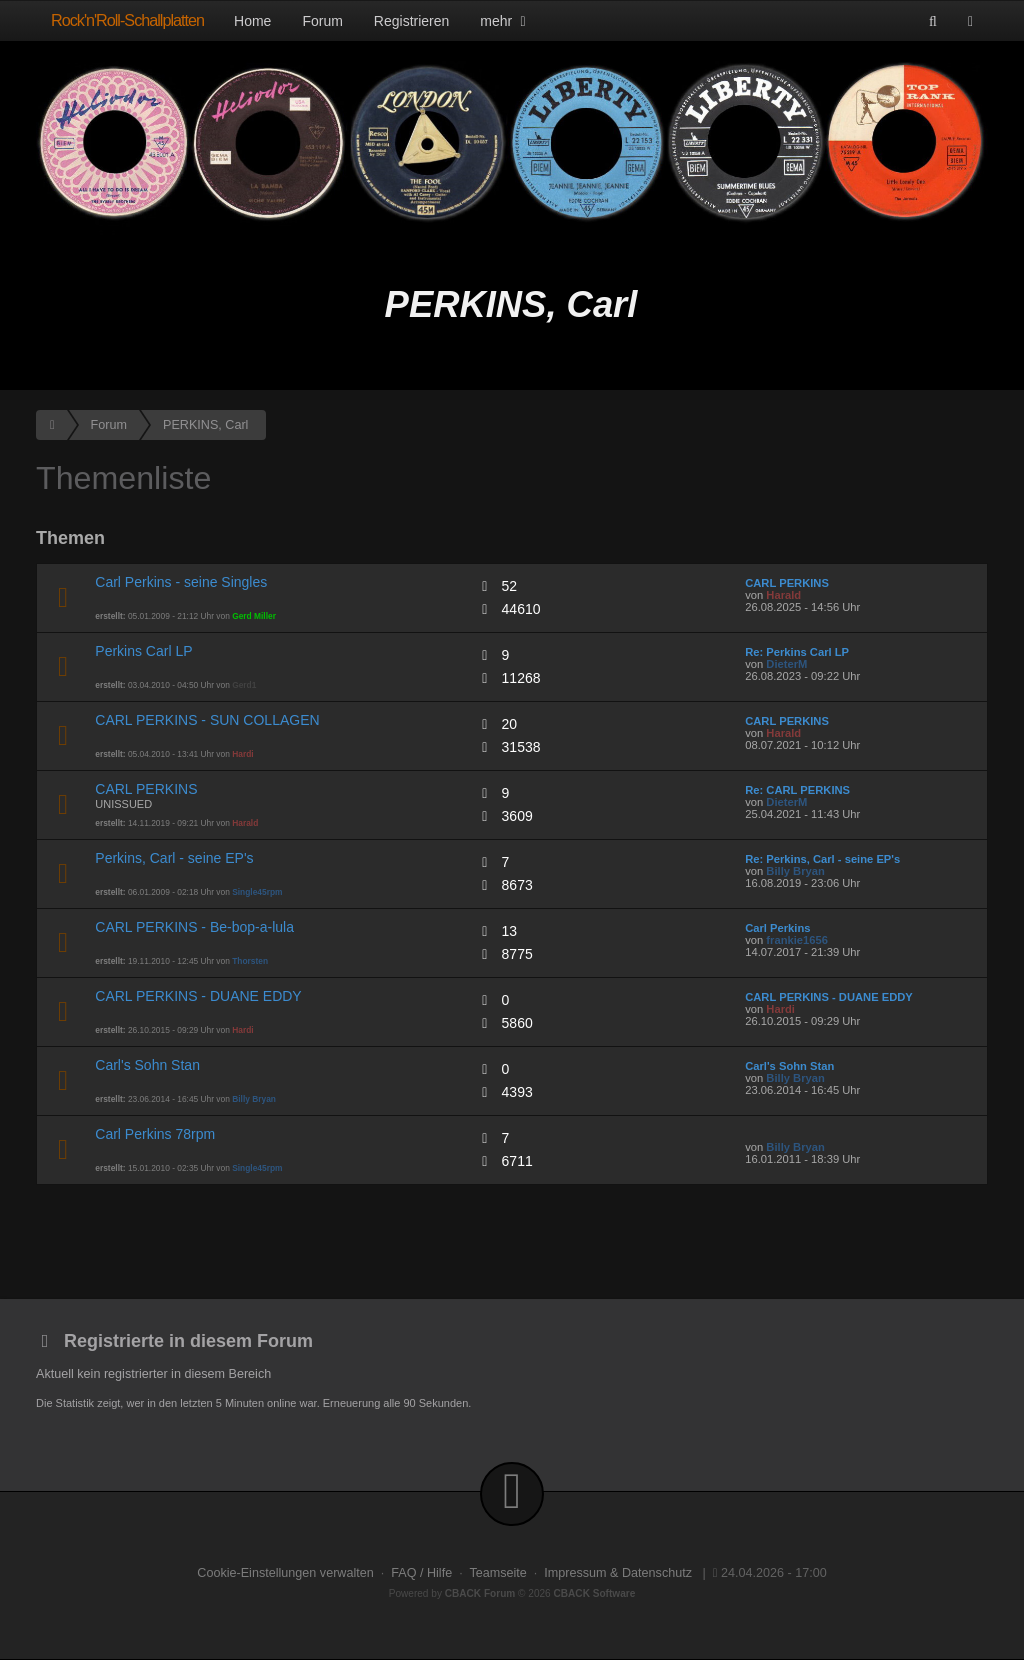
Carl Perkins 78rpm (155, 1134)
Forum (322, 21)
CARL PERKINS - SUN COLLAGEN (207, 720)
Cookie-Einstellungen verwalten (285, 1573)
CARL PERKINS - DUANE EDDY (198, 996)
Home (252, 21)
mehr (505, 21)
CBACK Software (595, 1593)
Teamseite (497, 1573)
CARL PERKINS (146, 789)
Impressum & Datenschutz (618, 1573)
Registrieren (411, 21)
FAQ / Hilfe (421, 1573)
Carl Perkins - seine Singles (181, 582)
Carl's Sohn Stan (147, 1065)
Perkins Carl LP (143, 651)
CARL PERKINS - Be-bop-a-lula (194, 927)
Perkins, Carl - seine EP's (174, 858)
